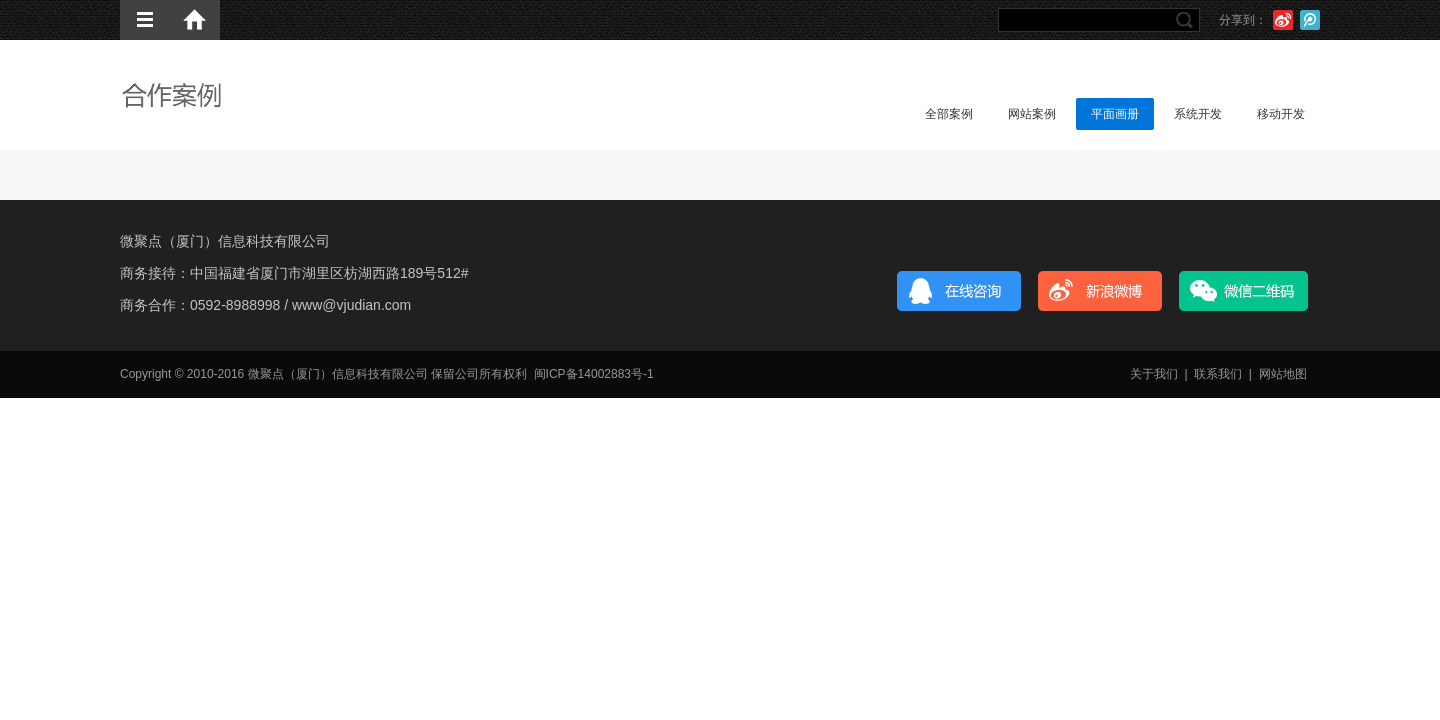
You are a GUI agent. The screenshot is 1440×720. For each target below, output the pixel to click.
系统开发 (1198, 114)
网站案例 (1032, 114)
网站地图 (1283, 374)
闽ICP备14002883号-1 (594, 374)
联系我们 (1218, 374)
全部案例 (949, 114)
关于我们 (1154, 374)
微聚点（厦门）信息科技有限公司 (225, 241)
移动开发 (1281, 114)
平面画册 (1115, 114)
